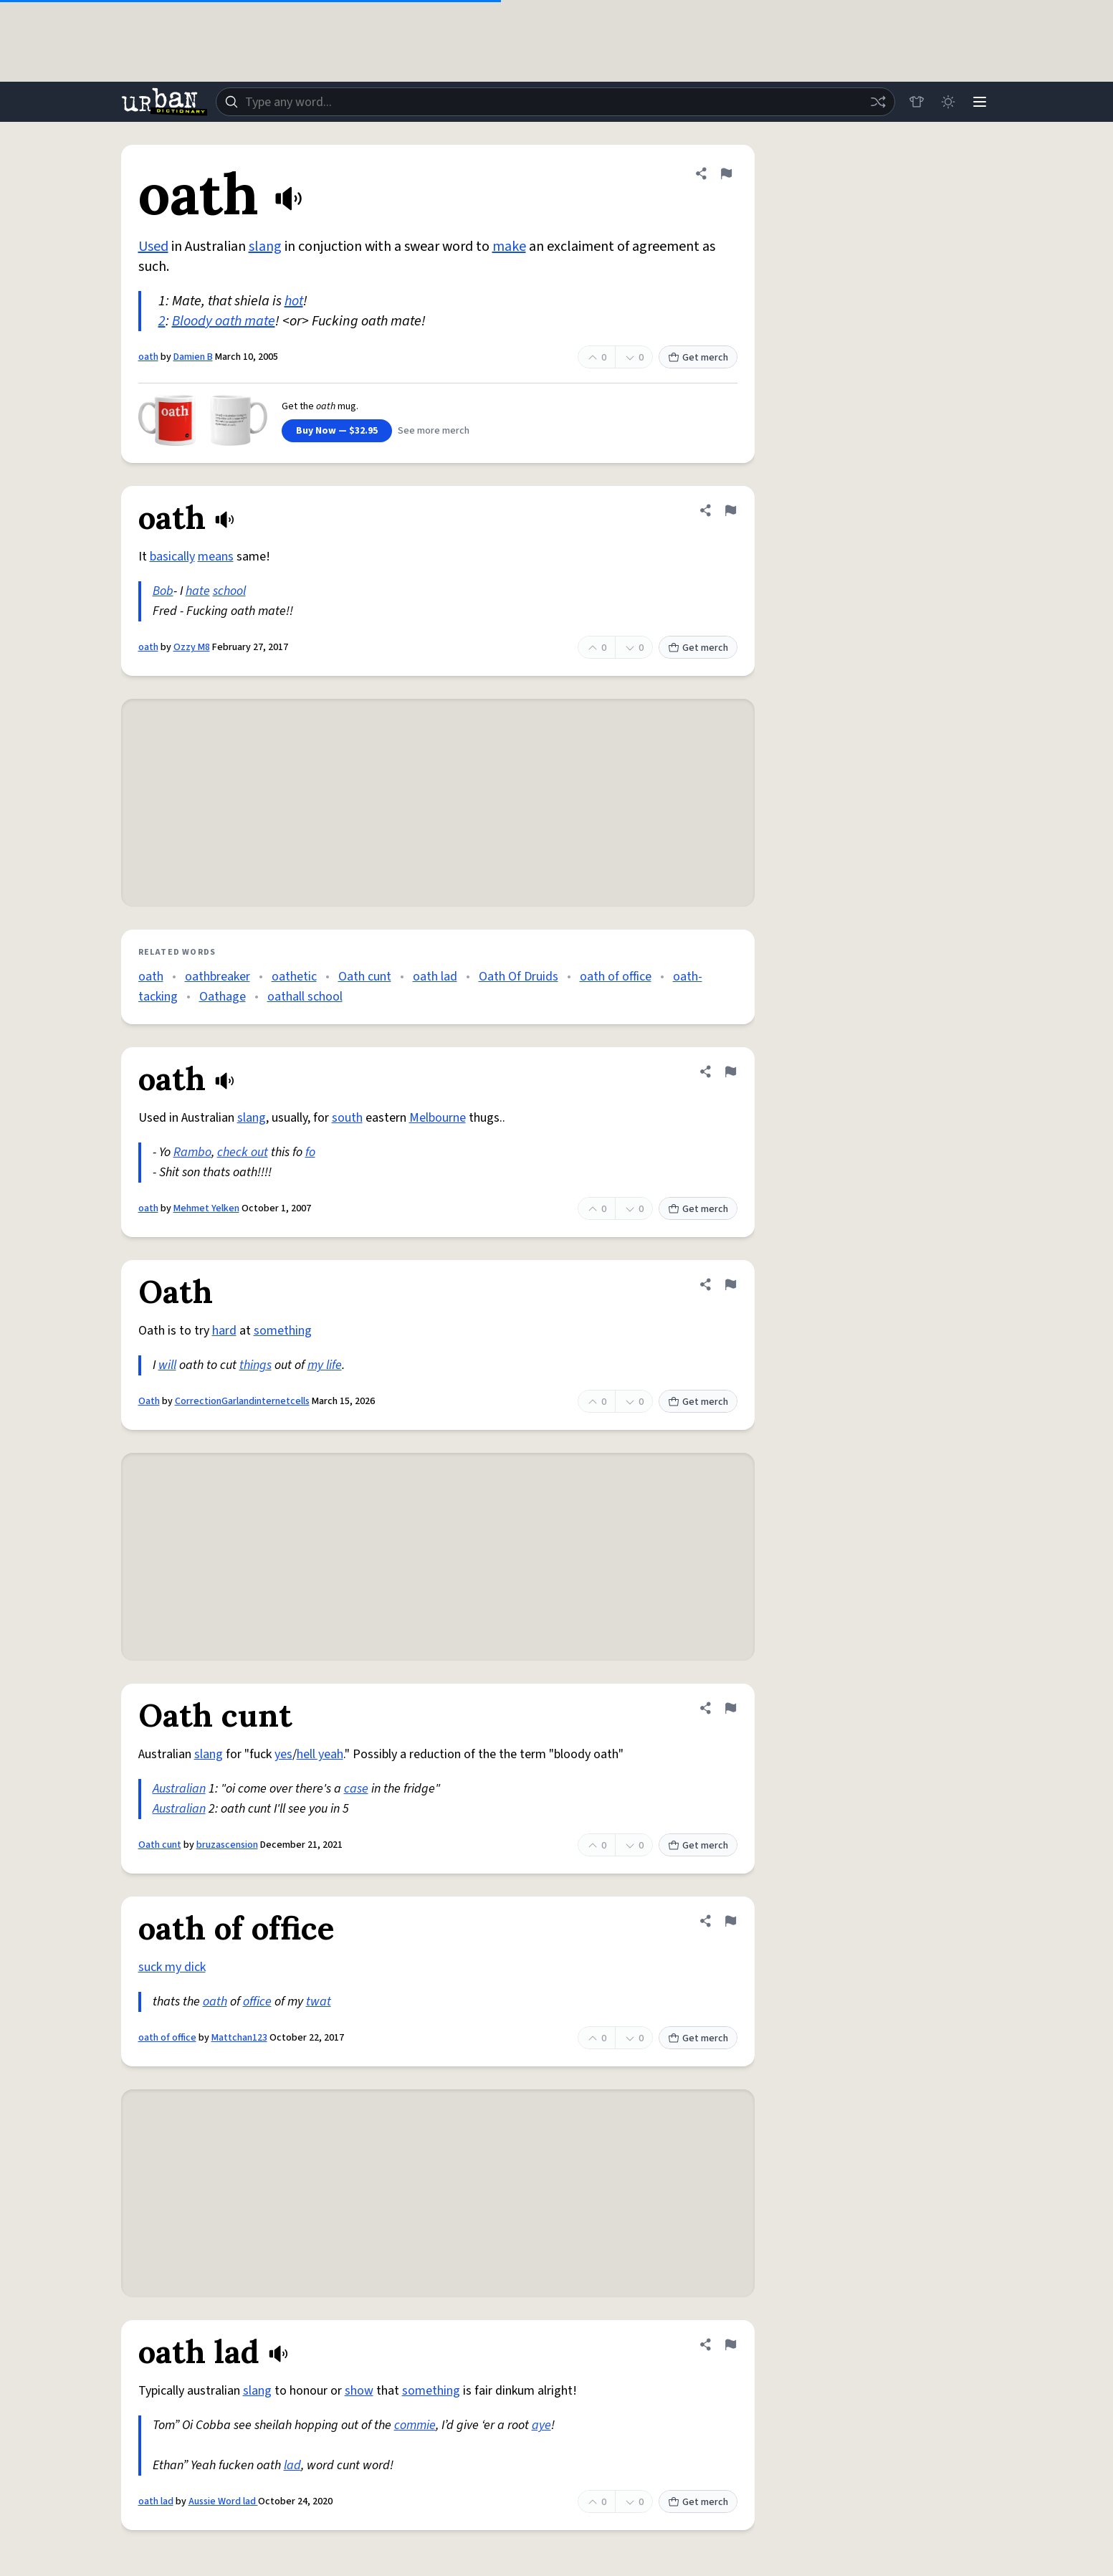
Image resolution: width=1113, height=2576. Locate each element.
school (229, 591)
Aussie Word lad (223, 2501)
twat (318, 2001)
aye (541, 2425)
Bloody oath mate (223, 321)
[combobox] (555, 101)
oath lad (435, 977)
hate (198, 591)
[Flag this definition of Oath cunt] (730, 1708)
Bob (163, 591)
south (347, 1118)
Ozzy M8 (191, 647)
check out (242, 1152)
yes (283, 1754)
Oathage (222, 997)
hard (224, 1331)
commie (415, 2425)
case (356, 1789)
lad (292, 2465)
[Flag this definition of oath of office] (730, 1920)
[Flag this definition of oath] (726, 173)
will (167, 1365)
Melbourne (437, 1118)
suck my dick (172, 1967)
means (216, 557)
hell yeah (320, 1754)
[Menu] (980, 102)
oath (148, 357)
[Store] (917, 102)
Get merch (698, 357)
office (257, 2001)
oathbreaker (217, 977)
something (283, 1331)
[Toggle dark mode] (948, 102)
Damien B (193, 357)
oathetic (294, 977)
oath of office (615, 977)
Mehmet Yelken (206, 1208)
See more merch (433, 431)
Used (153, 247)
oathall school (305, 997)
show (359, 2391)
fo (310, 1152)
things (255, 1365)
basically (172, 557)
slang (265, 247)
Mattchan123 (239, 2038)
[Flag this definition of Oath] (730, 1284)
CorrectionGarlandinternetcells (242, 1401)
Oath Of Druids (518, 977)
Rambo (192, 1152)
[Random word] (878, 101)
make (509, 247)
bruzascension (227, 1845)
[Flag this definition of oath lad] (730, 2344)
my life (324, 1365)
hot (294, 301)
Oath (149, 1401)
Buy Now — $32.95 (337, 431)
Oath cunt (364, 977)
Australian (179, 1789)
